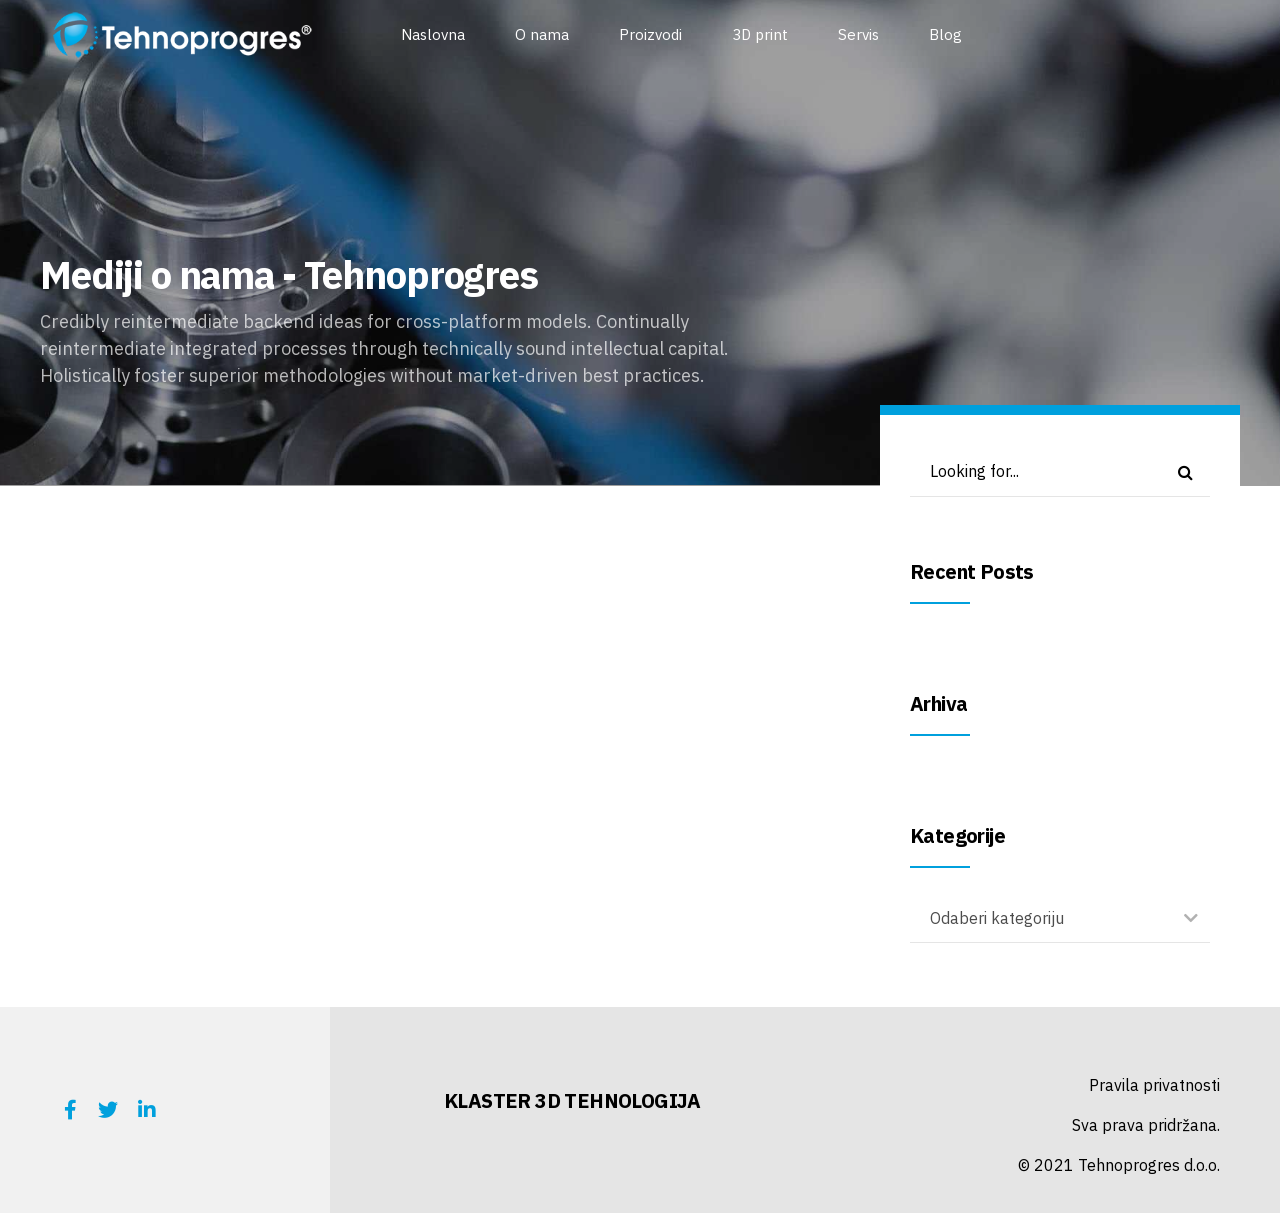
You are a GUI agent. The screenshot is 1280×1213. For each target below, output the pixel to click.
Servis (858, 34)
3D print (760, 34)
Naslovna (433, 34)
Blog (945, 34)
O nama (542, 34)
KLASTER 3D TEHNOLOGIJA (572, 1100)
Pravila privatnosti (1154, 1085)
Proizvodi (650, 34)
